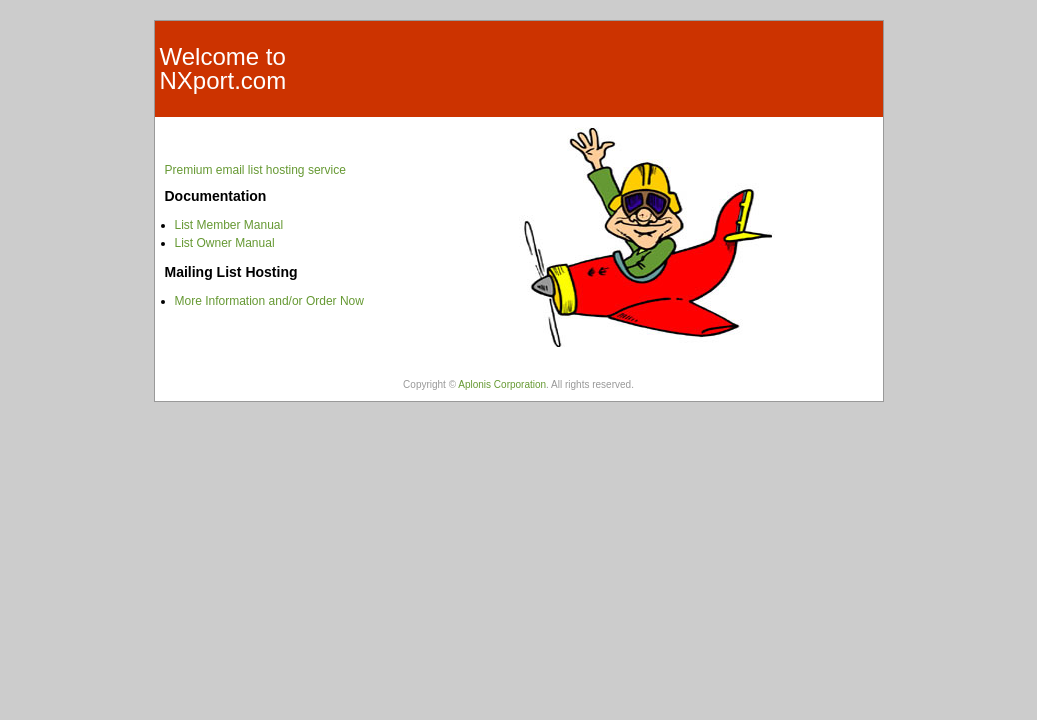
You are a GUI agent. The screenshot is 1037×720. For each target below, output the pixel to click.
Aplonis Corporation (502, 384)
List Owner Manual (225, 243)
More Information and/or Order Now (269, 301)
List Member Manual (229, 225)
